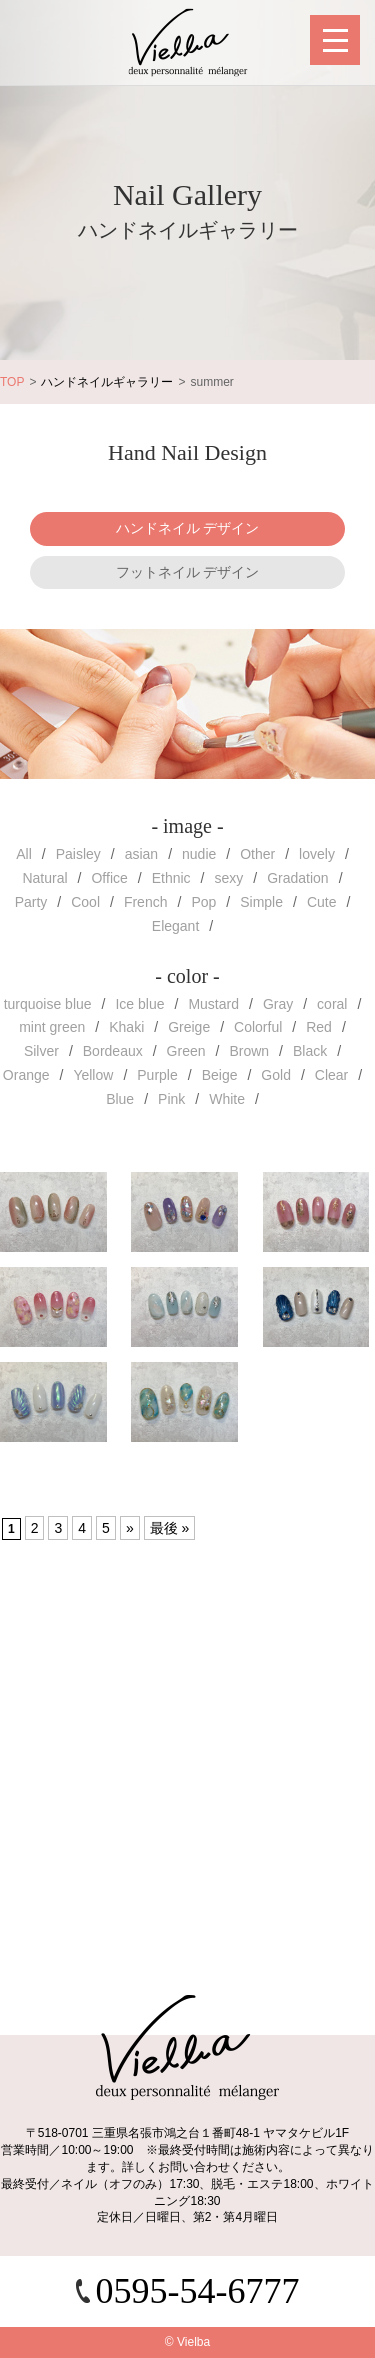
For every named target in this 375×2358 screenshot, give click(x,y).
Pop (203, 902)
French (146, 902)
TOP (12, 382)
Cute (322, 902)
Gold (276, 1075)
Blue (120, 1099)
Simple (261, 902)
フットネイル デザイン (188, 572)
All (24, 854)
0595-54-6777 (198, 2291)
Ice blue (139, 1004)
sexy (228, 878)
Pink (171, 1099)
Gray (278, 1004)
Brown (249, 1051)
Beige (220, 1075)
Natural (44, 878)
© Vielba (187, 2342)
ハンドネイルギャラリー (107, 382)
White (227, 1099)
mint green (52, 1027)
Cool (85, 902)
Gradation (297, 878)
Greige (189, 1027)
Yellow (93, 1075)
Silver (41, 1051)
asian (141, 854)
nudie (199, 854)
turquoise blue (48, 1004)
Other (257, 854)
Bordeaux (113, 1051)
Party (31, 902)
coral (332, 1004)
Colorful (258, 1027)
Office (109, 878)
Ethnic (171, 878)
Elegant (175, 926)
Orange (26, 1075)
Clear (331, 1075)
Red (319, 1027)
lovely (317, 854)
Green (186, 1051)
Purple (157, 1075)
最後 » (170, 1528)
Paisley (78, 854)
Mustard (213, 1004)
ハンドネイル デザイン (188, 528)
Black (310, 1051)
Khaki (126, 1027)
